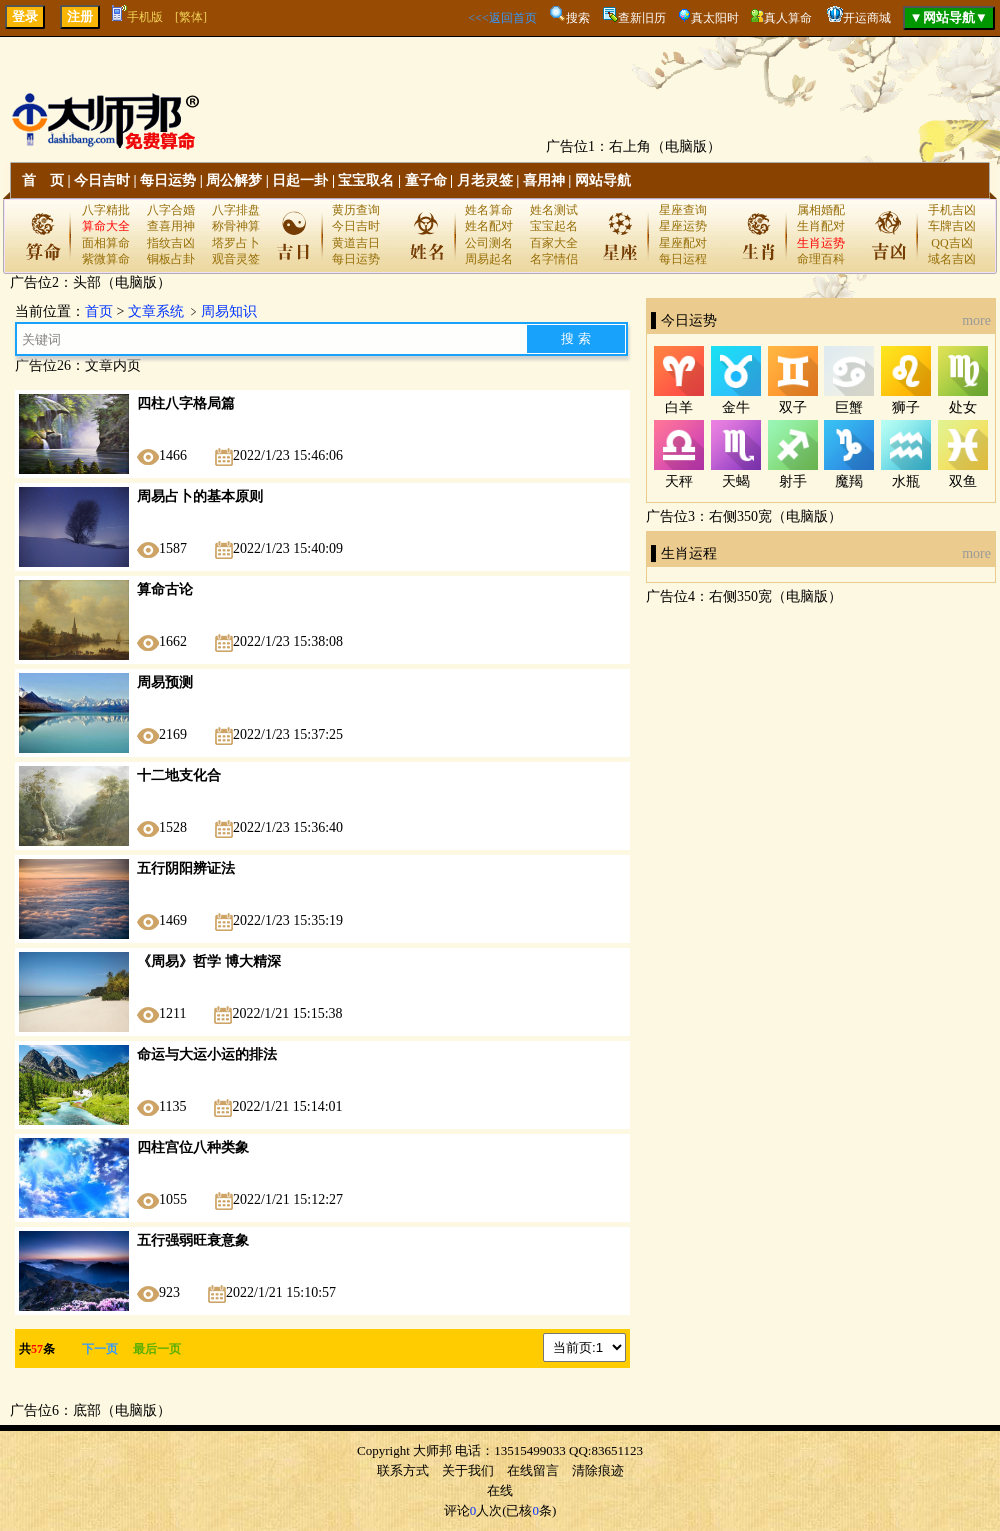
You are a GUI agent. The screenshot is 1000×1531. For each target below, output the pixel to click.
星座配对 (683, 243)
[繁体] (191, 17)
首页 (99, 311)
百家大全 (554, 243)
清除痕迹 (598, 1470)
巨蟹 (849, 407)
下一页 (100, 1349)
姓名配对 (489, 226)
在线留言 (533, 1470)
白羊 (679, 407)
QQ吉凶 (951, 243)
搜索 (578, 18)
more (976, 320)
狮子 (906, 407)
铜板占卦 (171, 259)
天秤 (679, 481)
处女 (963, 407)
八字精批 (106, 210)
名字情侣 (554, 259)
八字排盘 (236, 210)
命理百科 (821, 259)
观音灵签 (236, 259)
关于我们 (468, 1470)
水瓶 (906, 481)
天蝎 (736, 481)
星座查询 (683, 210)
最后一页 (151, 1349)
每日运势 (168, 180)
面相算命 (106, 243)
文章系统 (156, 311)
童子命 (426, 180)
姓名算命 (489, 210)
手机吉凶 (952, 210)
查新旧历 (642, 18)
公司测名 (489, 243)
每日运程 (683, 259)
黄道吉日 (356, 243)
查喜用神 (171, 226)
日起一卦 (300, 180)
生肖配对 (821, 226)
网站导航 (603, 180)
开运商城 (867, 18)
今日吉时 (102, 180)
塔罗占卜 (236, 243)
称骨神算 (236, 226)
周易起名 (489, 259)
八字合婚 (171, 210)
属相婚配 (821, 210)
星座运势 (683, 226)
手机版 (137, 17)
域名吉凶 (952, 259)
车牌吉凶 (952, 226)
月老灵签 (485, 180)
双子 (793, 407)
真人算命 (788, 18)
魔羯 (849, 481)
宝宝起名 (554, 226)
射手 (793, 481)
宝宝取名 (366, 180)
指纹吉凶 (171, 243)
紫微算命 (106, 259)
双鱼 (963, 481)
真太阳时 (715, 18)
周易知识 (229, 311)
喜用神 (544, 180)
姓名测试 (554, 210)
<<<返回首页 (502, 18)
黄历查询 (356, 210)
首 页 (43, 180)
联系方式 (403, 1470)
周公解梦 (234, 180)
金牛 (736, 407)
